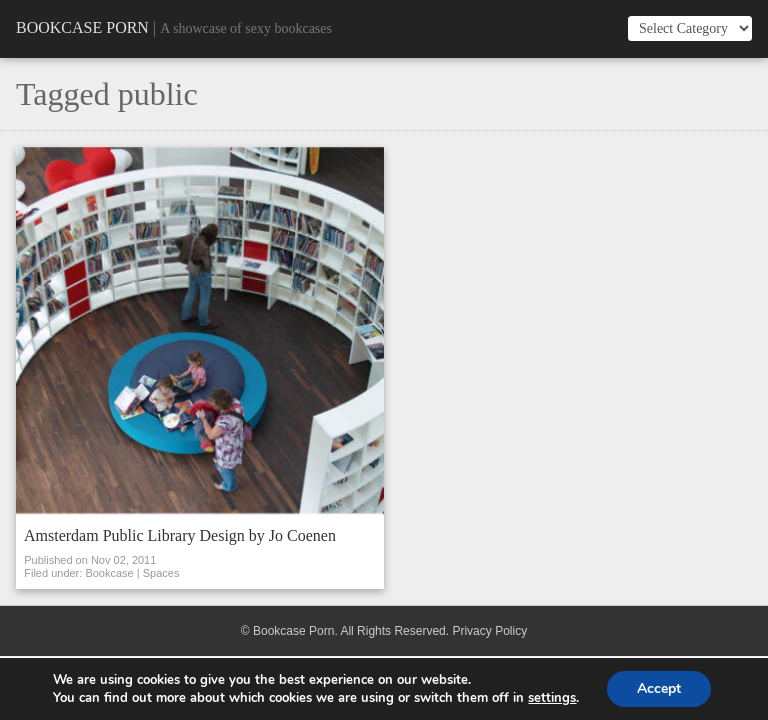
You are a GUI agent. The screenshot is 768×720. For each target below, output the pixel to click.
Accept (659, 688)
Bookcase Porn (82, 27)
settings (552, 698)
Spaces (161, 573)
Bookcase (109, 573)
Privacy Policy (489, 631)
